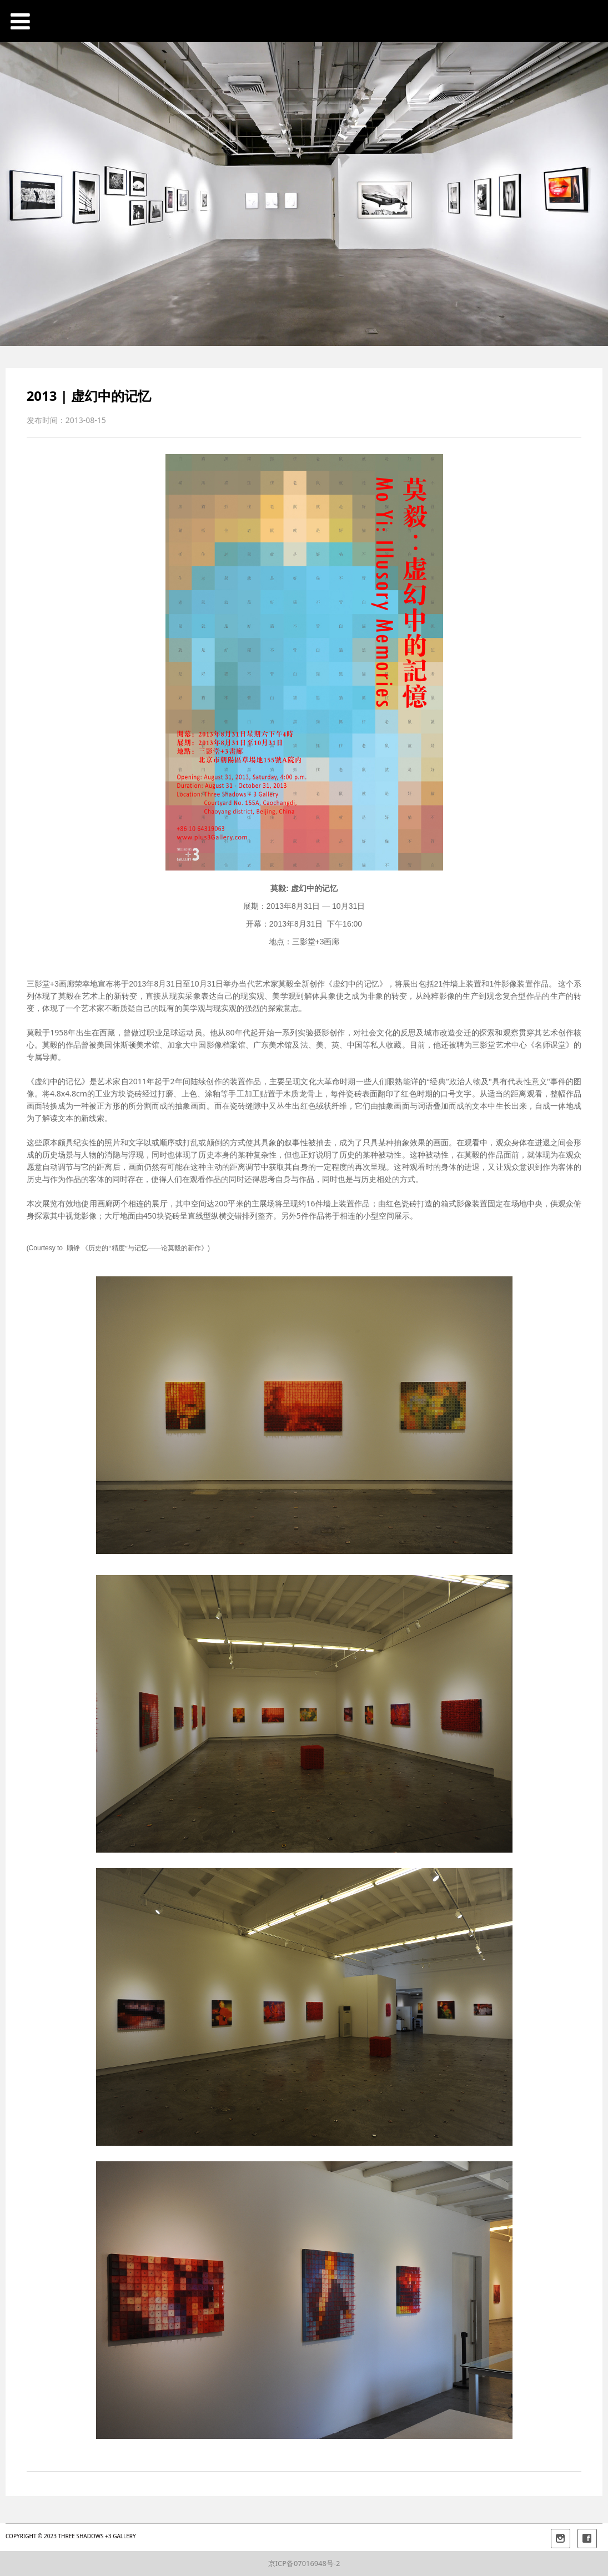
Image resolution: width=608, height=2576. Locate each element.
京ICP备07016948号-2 (304, 2563)
